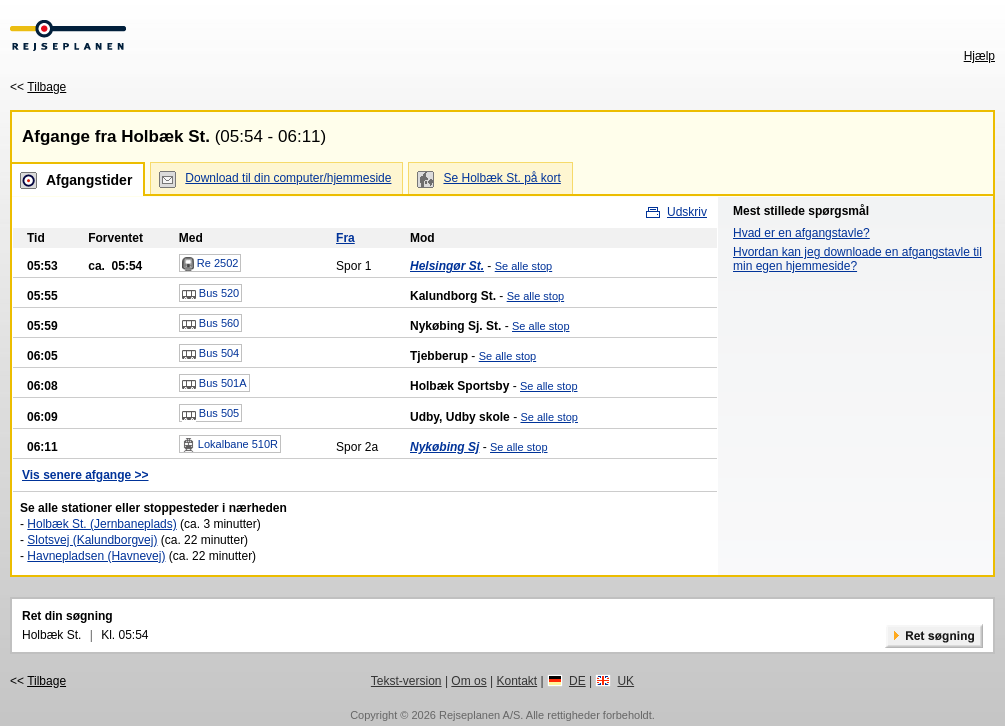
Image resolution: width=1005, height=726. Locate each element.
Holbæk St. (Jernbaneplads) (101, 524)
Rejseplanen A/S (479, 715)
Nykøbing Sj (444, 447)
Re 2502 (210, 264)
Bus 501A (214, 384)
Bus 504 (210, 354)
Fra (345, 238)
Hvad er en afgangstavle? (801, 233)
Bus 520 (210, 294)
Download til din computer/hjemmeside (288, 178)
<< (38, 87)
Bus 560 (210, 324)
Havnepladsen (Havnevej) (96, 556)
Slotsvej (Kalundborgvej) (92, 540)
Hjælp (979, 56)
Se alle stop (523, 266)
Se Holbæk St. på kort (501, 178)
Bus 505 (210, 414)
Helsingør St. (447, 266)
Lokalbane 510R (230, 445)
